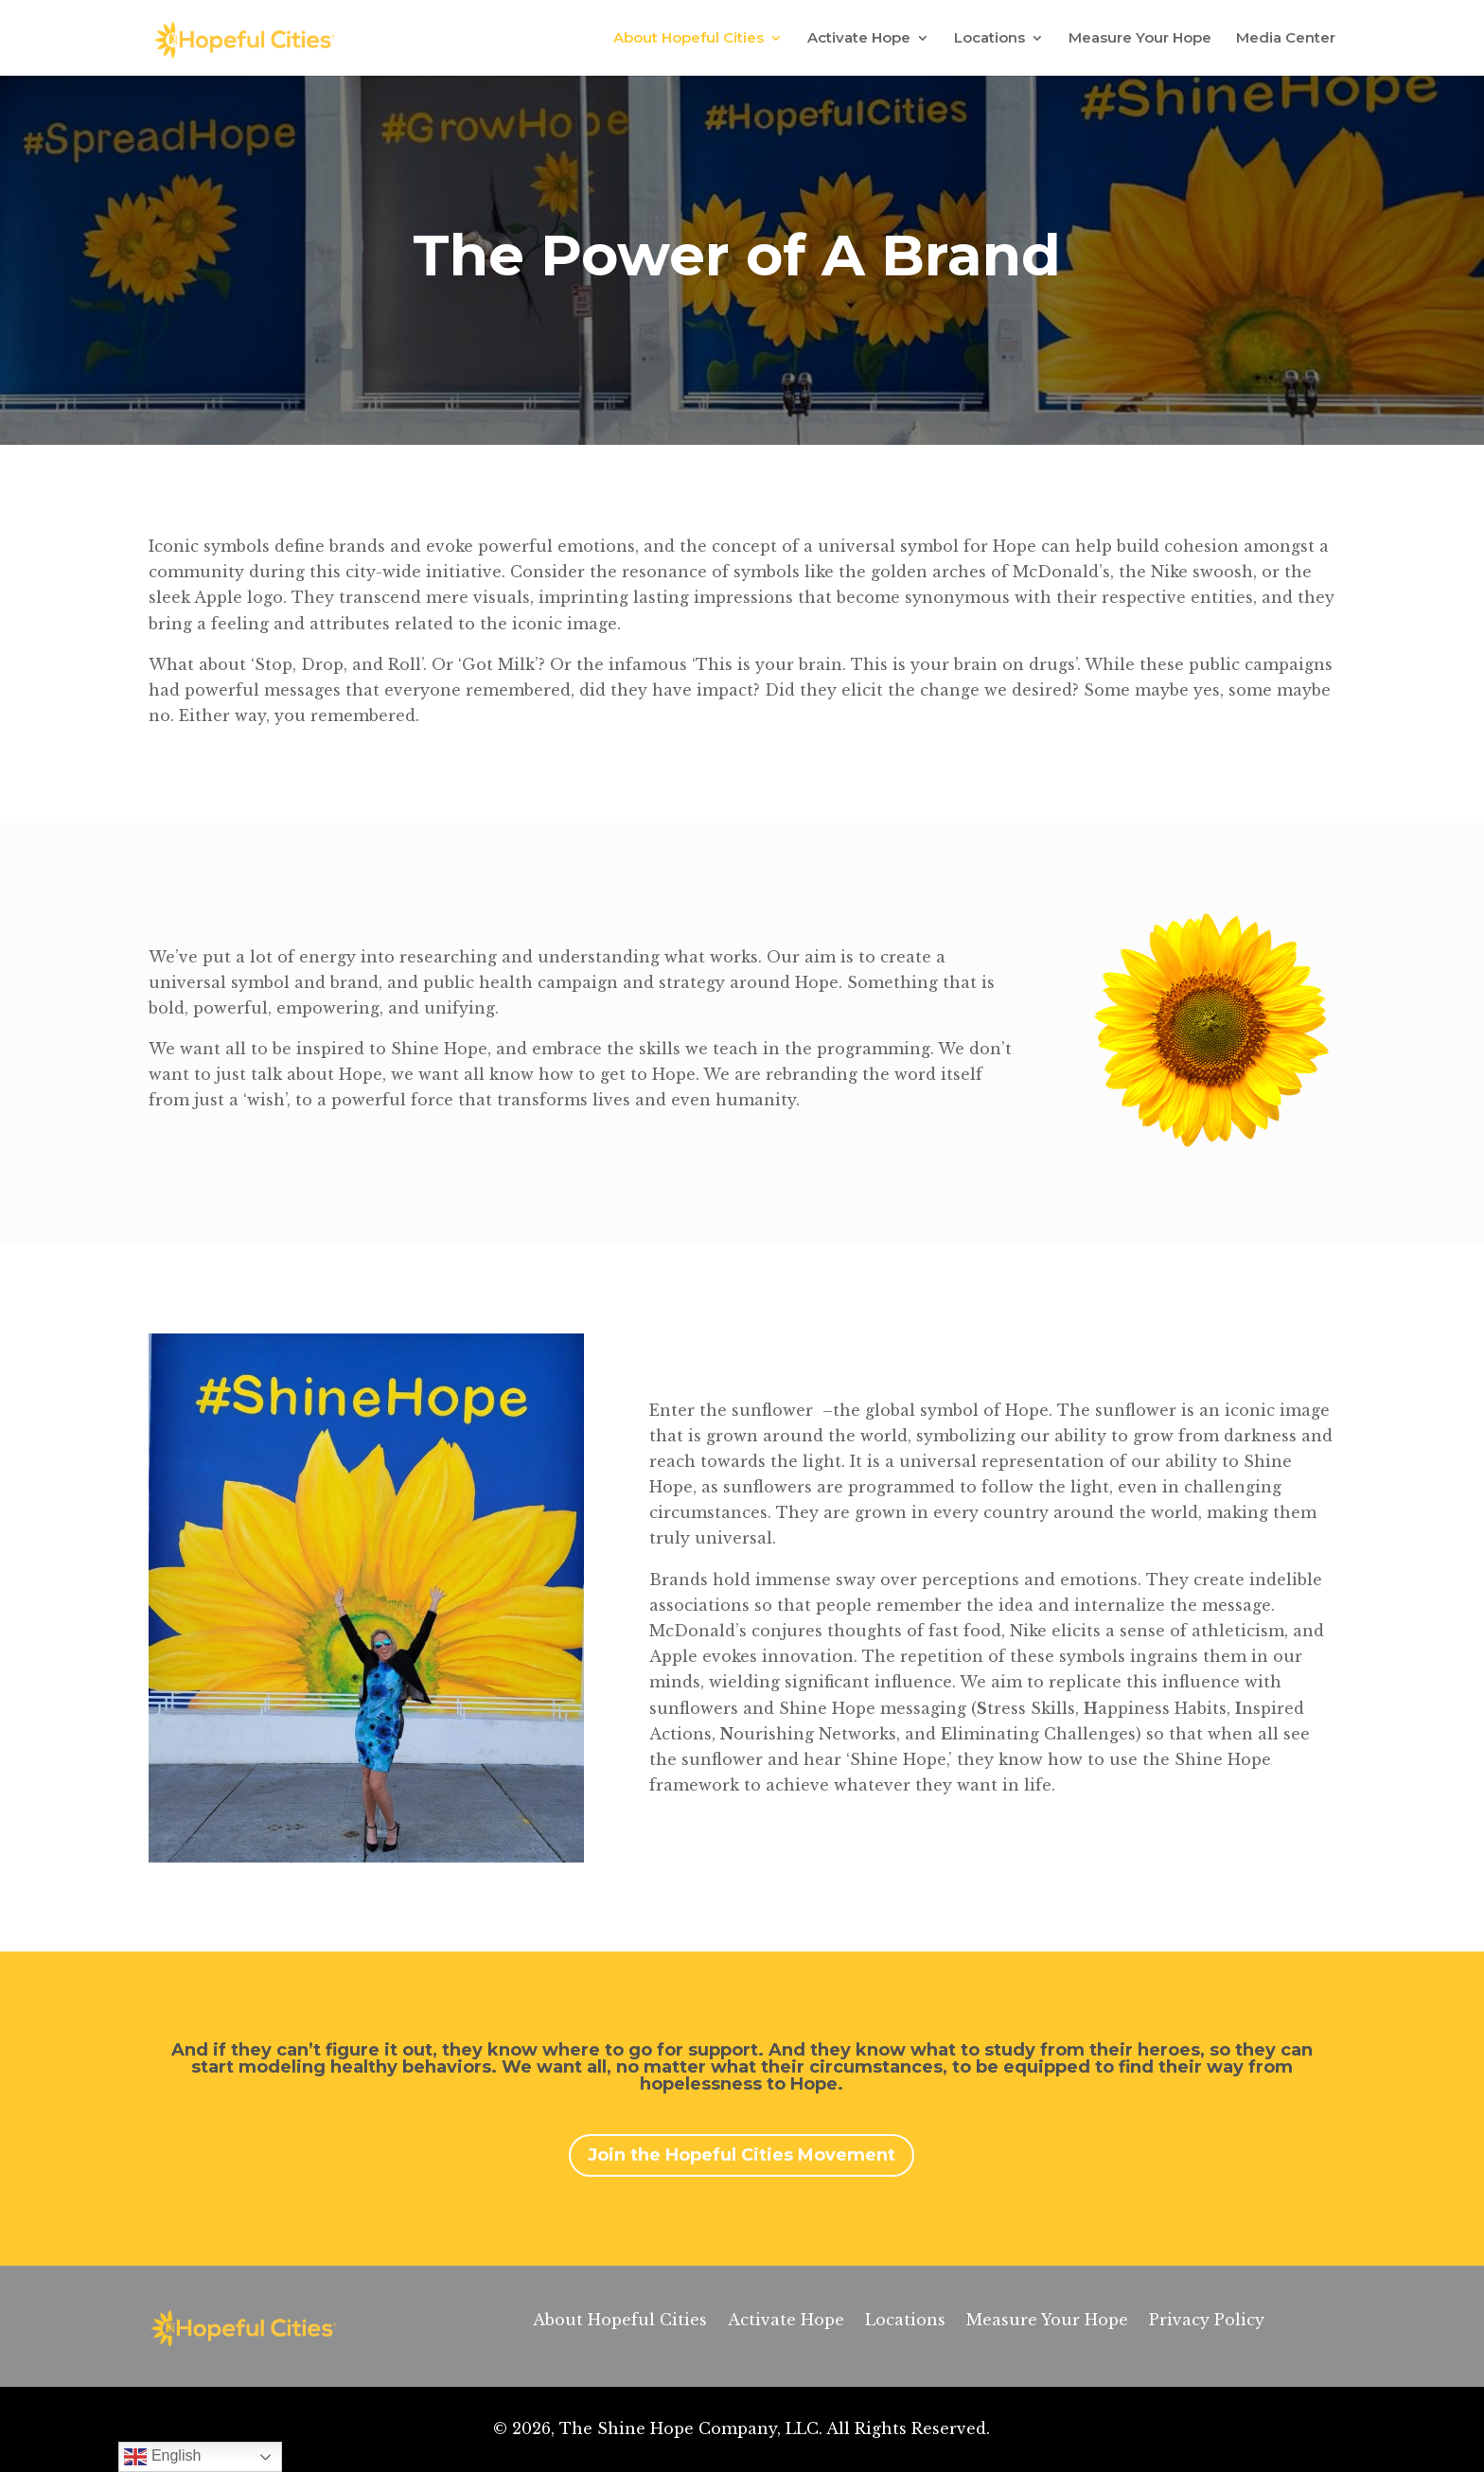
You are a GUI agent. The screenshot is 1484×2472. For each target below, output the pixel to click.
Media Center (1285, 38)
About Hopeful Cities (688, 38)
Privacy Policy (1206, 2321)
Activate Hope (858, 38)
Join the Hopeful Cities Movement (741, 2155)
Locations (989, 38)
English (162, 2457)
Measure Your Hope (1140, 38)
